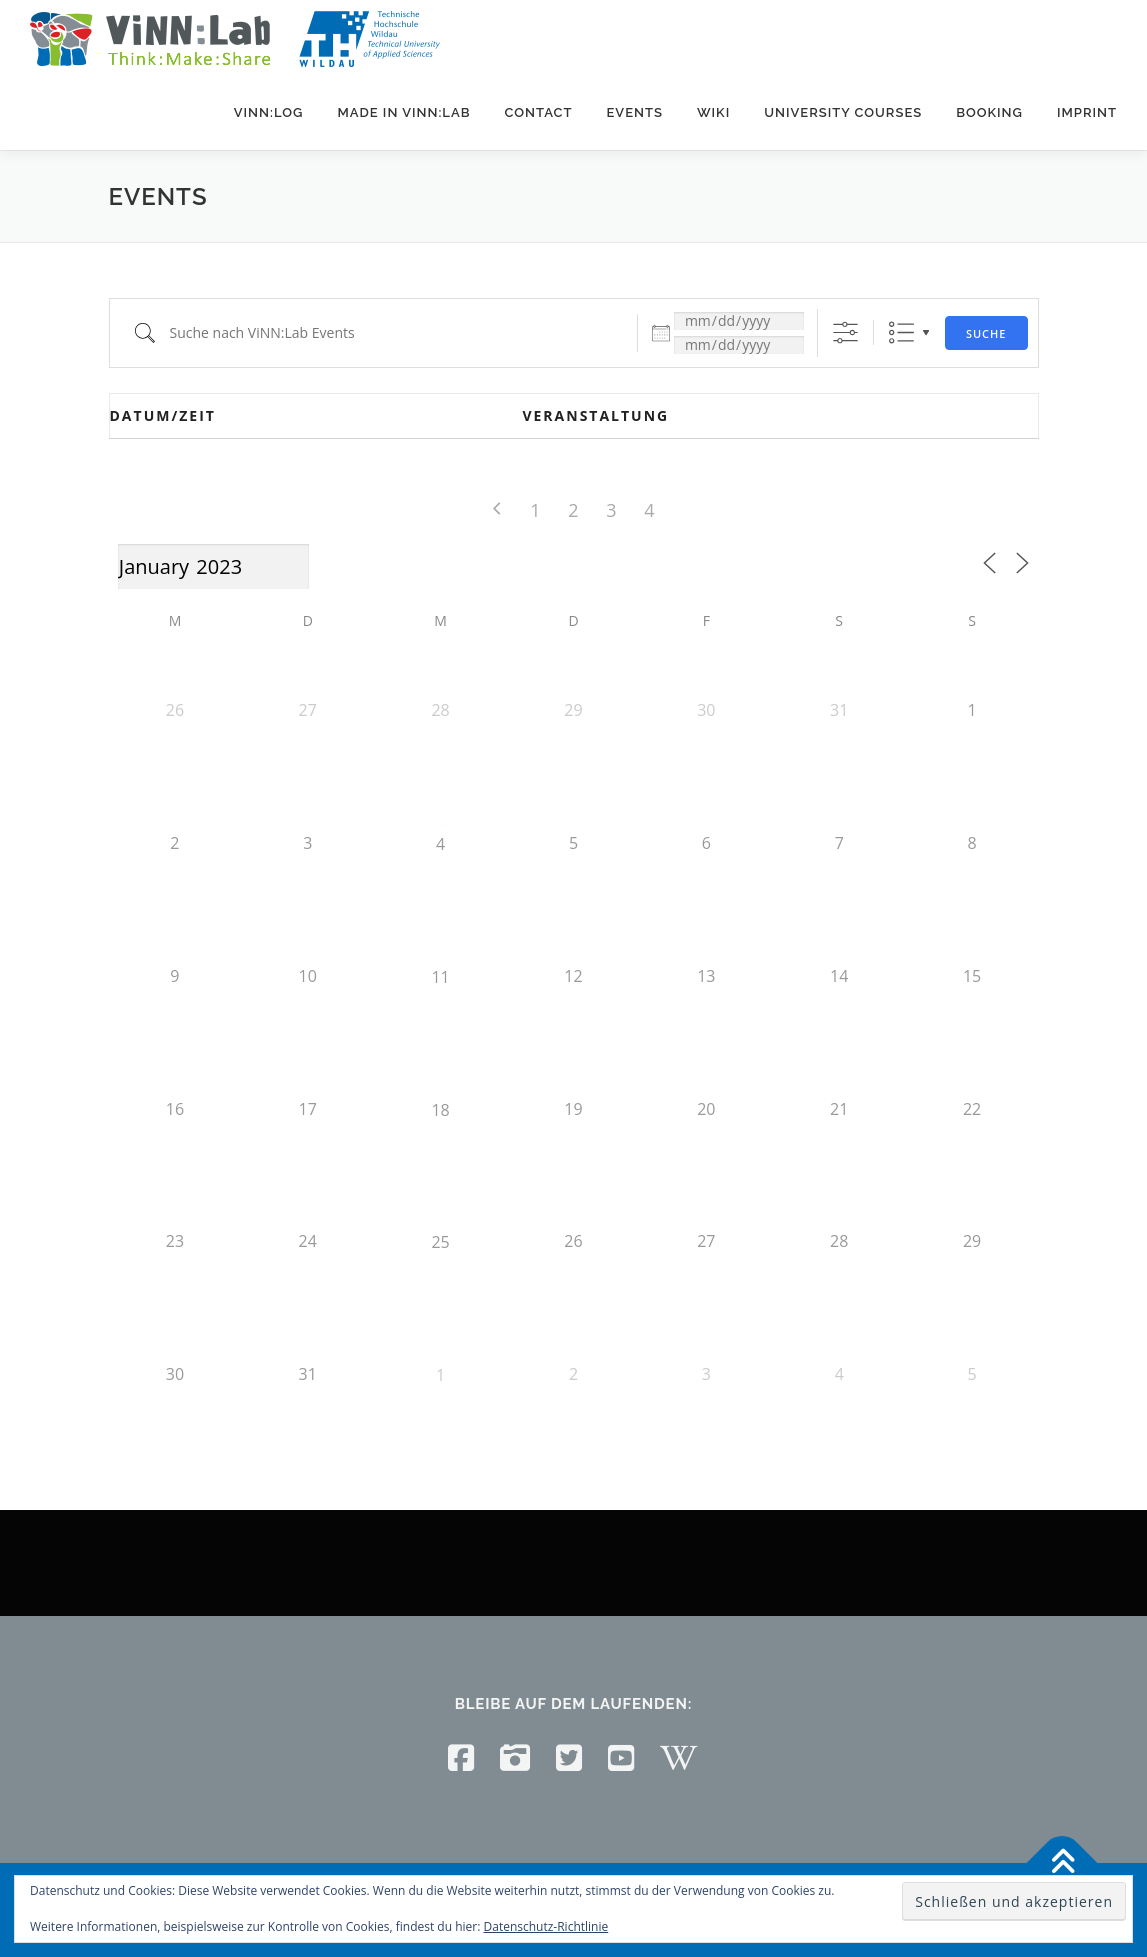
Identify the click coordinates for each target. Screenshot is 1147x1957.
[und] (739, 345)
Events (634, 112)
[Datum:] (739, 321)
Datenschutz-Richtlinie (546, 1926)
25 (440, 1242)
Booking (989, 112)
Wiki (713, 112)
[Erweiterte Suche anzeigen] (845, 332)
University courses (843, 112)
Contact (538, 112)
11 (440, 977)
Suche (986, 333)
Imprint (1087, 112)
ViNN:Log (269, 112)
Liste (901, 332)
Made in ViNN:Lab (403, 112)
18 (440, 1110)
